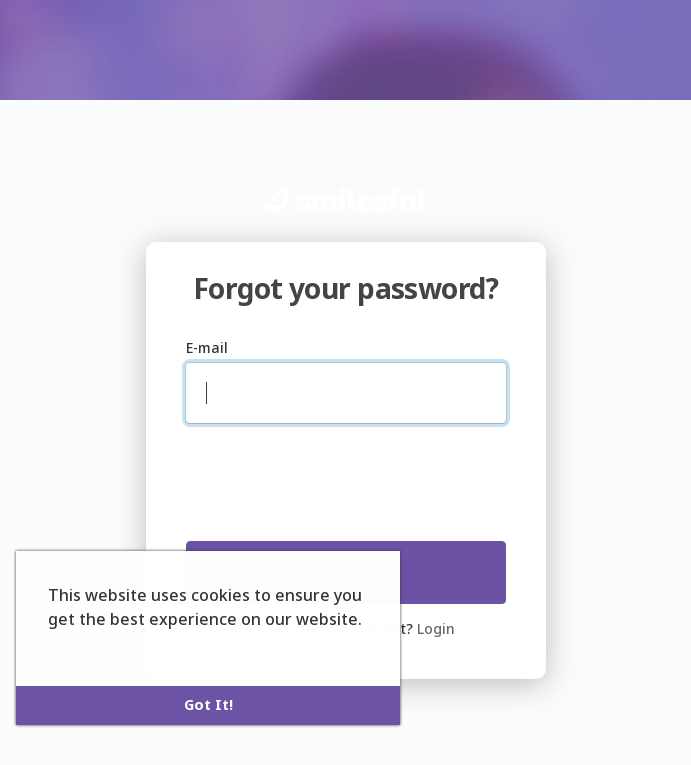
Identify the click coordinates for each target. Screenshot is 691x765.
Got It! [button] (208, 704)
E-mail (207, 347)
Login (436, 628)
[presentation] (315, 476)
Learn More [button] (96, 646)
